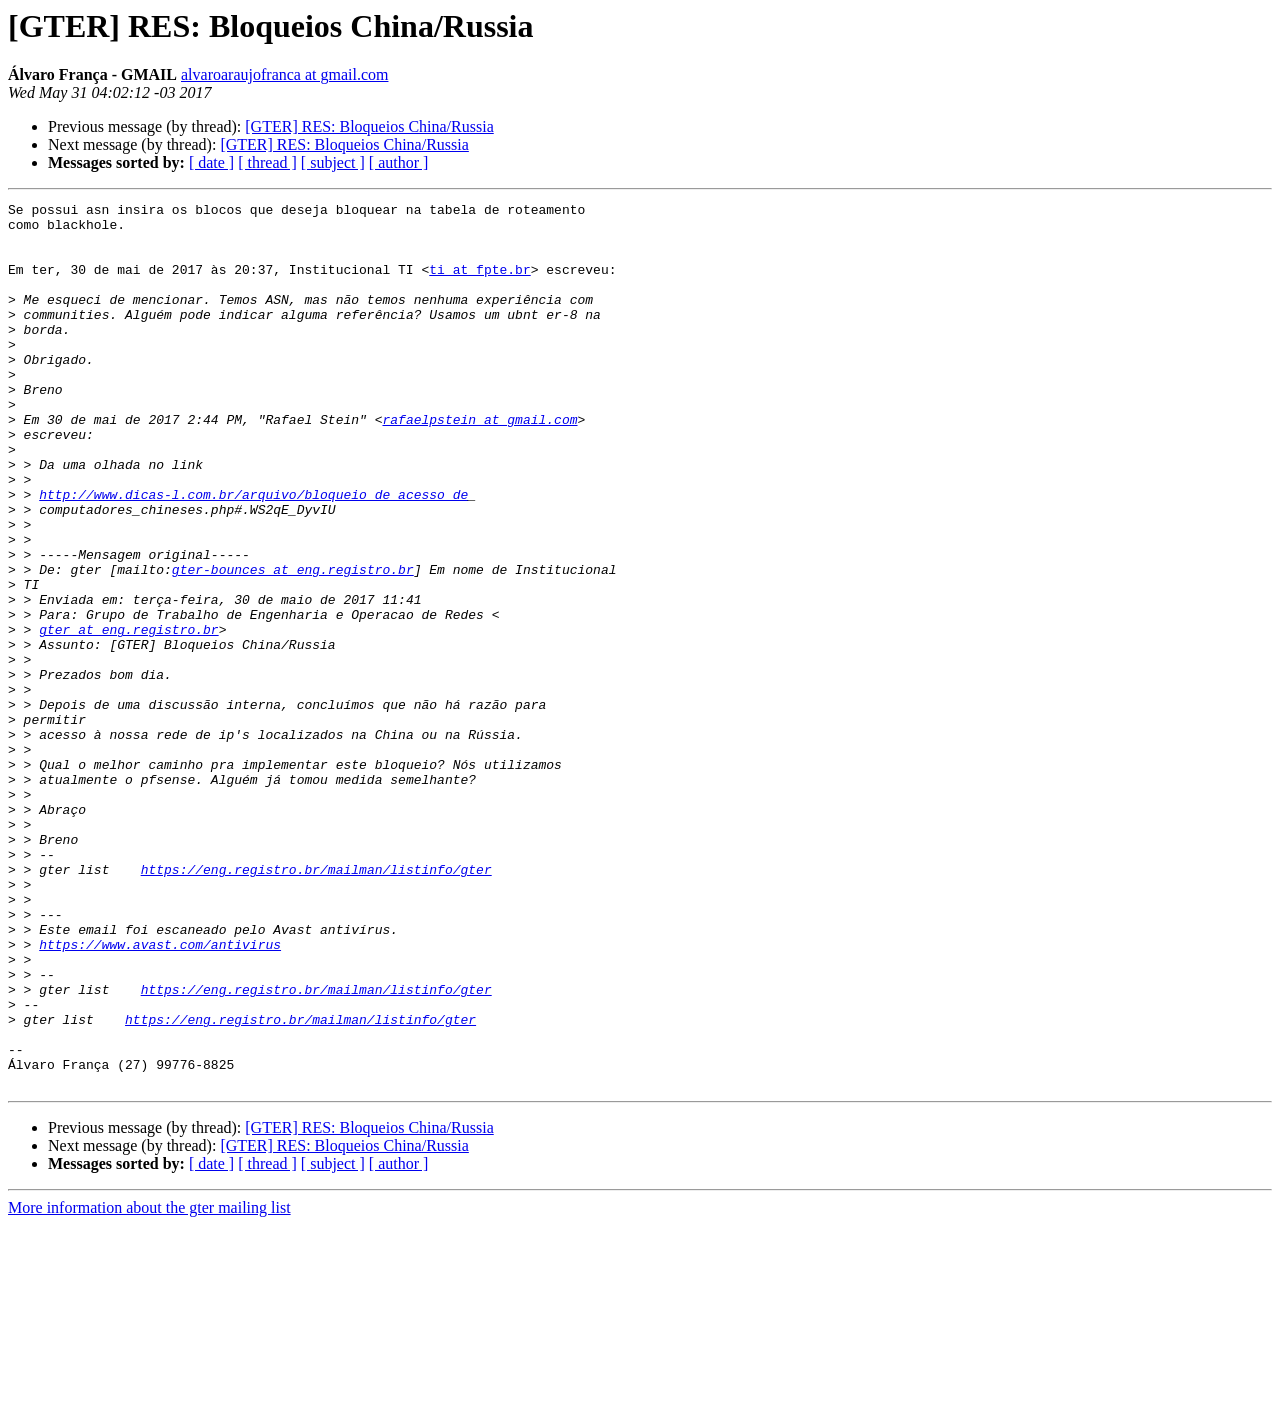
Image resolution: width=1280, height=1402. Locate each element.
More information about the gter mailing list (149, 1384)
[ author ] (399, 162)
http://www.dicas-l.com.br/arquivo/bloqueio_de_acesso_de (253, 554)
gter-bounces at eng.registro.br (293, 644)
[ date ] (211, 162)
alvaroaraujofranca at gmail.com (284, 74)
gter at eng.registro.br (128, 716)
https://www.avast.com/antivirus (160, 1094)
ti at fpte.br (479, 284)
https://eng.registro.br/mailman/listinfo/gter (316, 1004)
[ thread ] (267, 162)
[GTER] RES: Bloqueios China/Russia (369, 126)
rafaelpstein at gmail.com (479, 464)
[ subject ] (333, 162)
